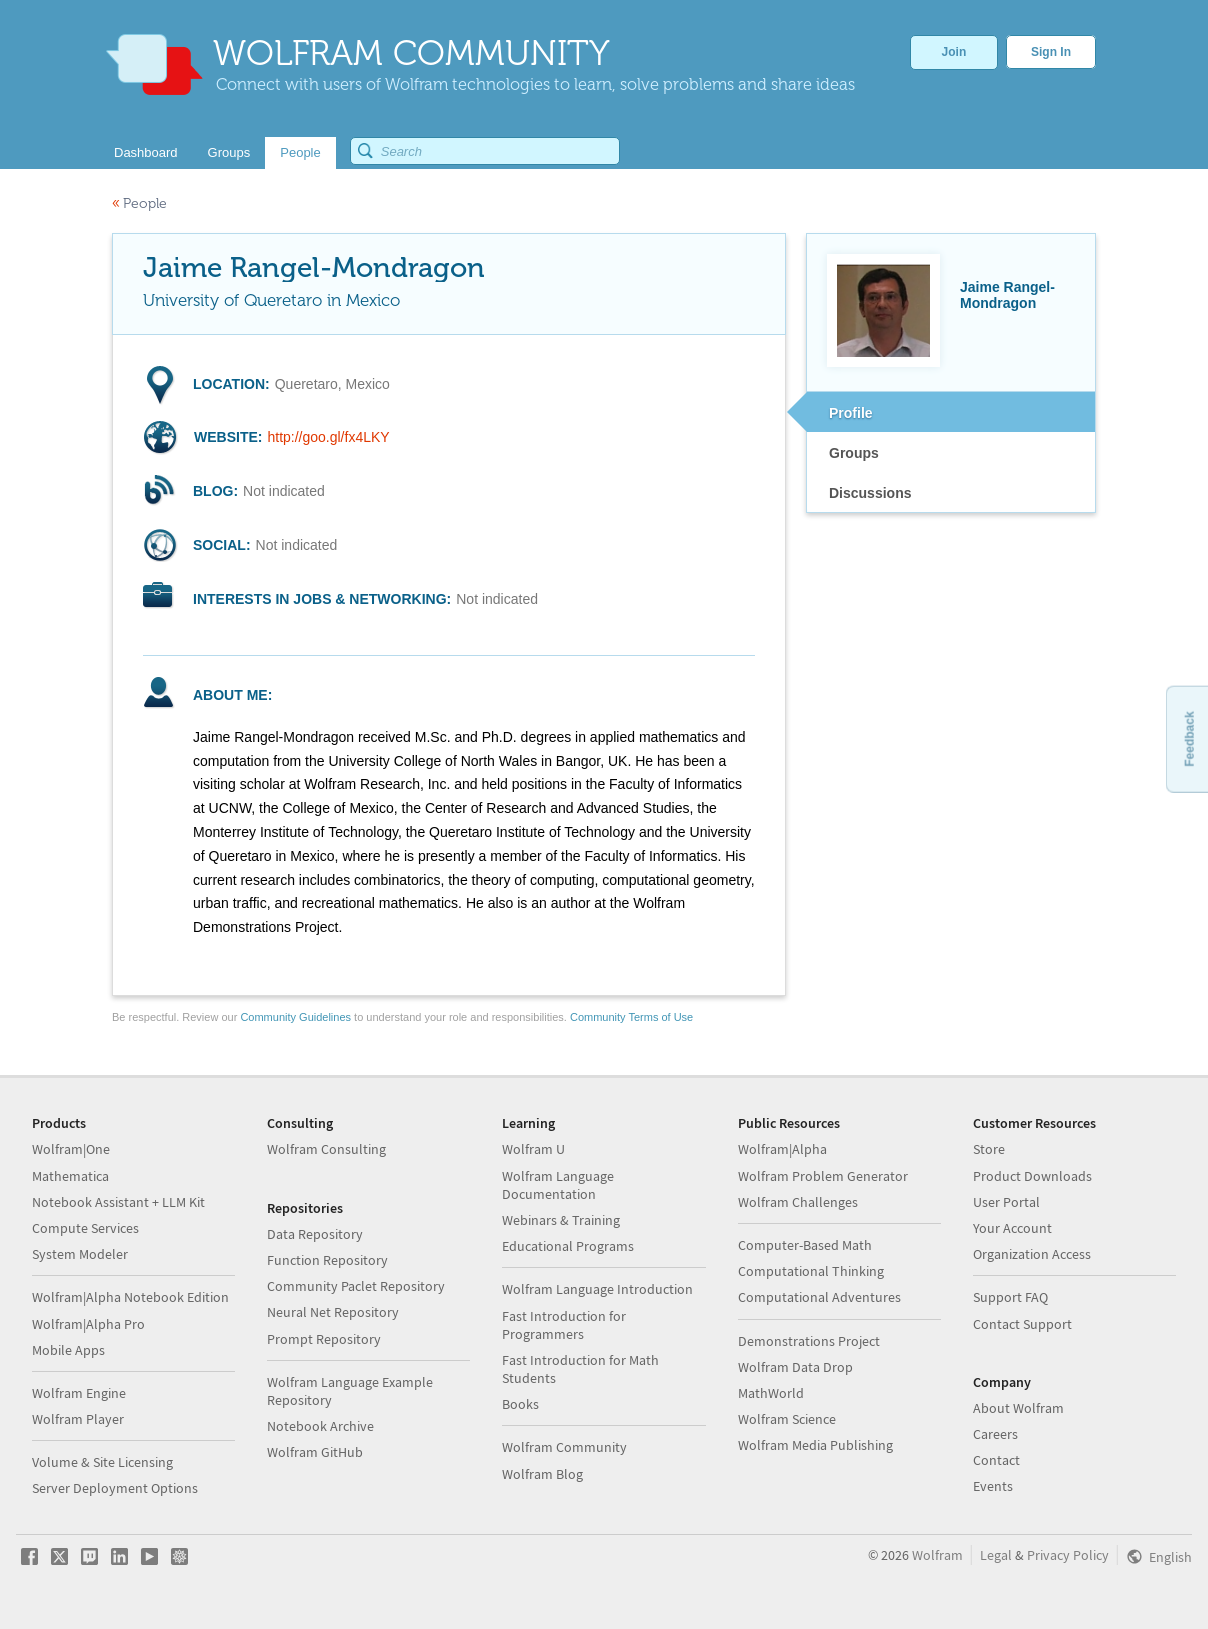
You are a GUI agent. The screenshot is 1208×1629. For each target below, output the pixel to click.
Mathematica (70, 1176)
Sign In (1051, 52)
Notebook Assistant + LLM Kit (118, 1202)
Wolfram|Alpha (782, 1149)
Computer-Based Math (805, 1245)
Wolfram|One (71, 1149)
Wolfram (937, 1555)
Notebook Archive (320, 1426)
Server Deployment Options (115, 1488)
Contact (996, 1460)
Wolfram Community (564, 1447)
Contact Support (1022, 1324)
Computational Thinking (811, 1271)
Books (520, 1404)
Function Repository (327, 1260)
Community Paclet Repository (356, 1286)
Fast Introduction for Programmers (564, 1325)
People (139, 203)
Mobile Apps (68, 1350)
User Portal (1006, 1202)
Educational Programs (568, 1246)
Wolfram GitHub (315, 1452)
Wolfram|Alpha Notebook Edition (130, 1297)
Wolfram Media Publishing (815, 1445)
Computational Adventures (819, 1297)
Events (993, 1486)
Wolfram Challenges (798, 1202)
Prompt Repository (324, 1339)
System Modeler (80, 1254)
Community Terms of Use (631, 1017)
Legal (996, 1555)
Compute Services (85, 1228)
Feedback (1189, 738)
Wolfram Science (787, 1419)
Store (989, 1149)
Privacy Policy (1068, 1555)
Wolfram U (533, 1149)
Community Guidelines (295, 1017)
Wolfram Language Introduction (597, 1289)
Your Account (1012, 1228)
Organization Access (1032, 1254)
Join (954, 52)
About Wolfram (1018, 1408)
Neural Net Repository (333, 1312)
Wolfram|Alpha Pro (88, 1324)
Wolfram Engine (79, 1393)
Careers (995, 1434)
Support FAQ (1010, 1297)
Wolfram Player (78, 1419)
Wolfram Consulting (326, 1149)
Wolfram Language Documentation (558, 1185)
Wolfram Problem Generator (823, 1176)
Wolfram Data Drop (795, 1367)
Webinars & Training (561, 1220)
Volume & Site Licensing (102, 1462)
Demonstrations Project (809, 1341)
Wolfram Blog (542, 1474)
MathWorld (771, 1393)
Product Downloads (1032, 1176)
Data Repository (315, 1234)
